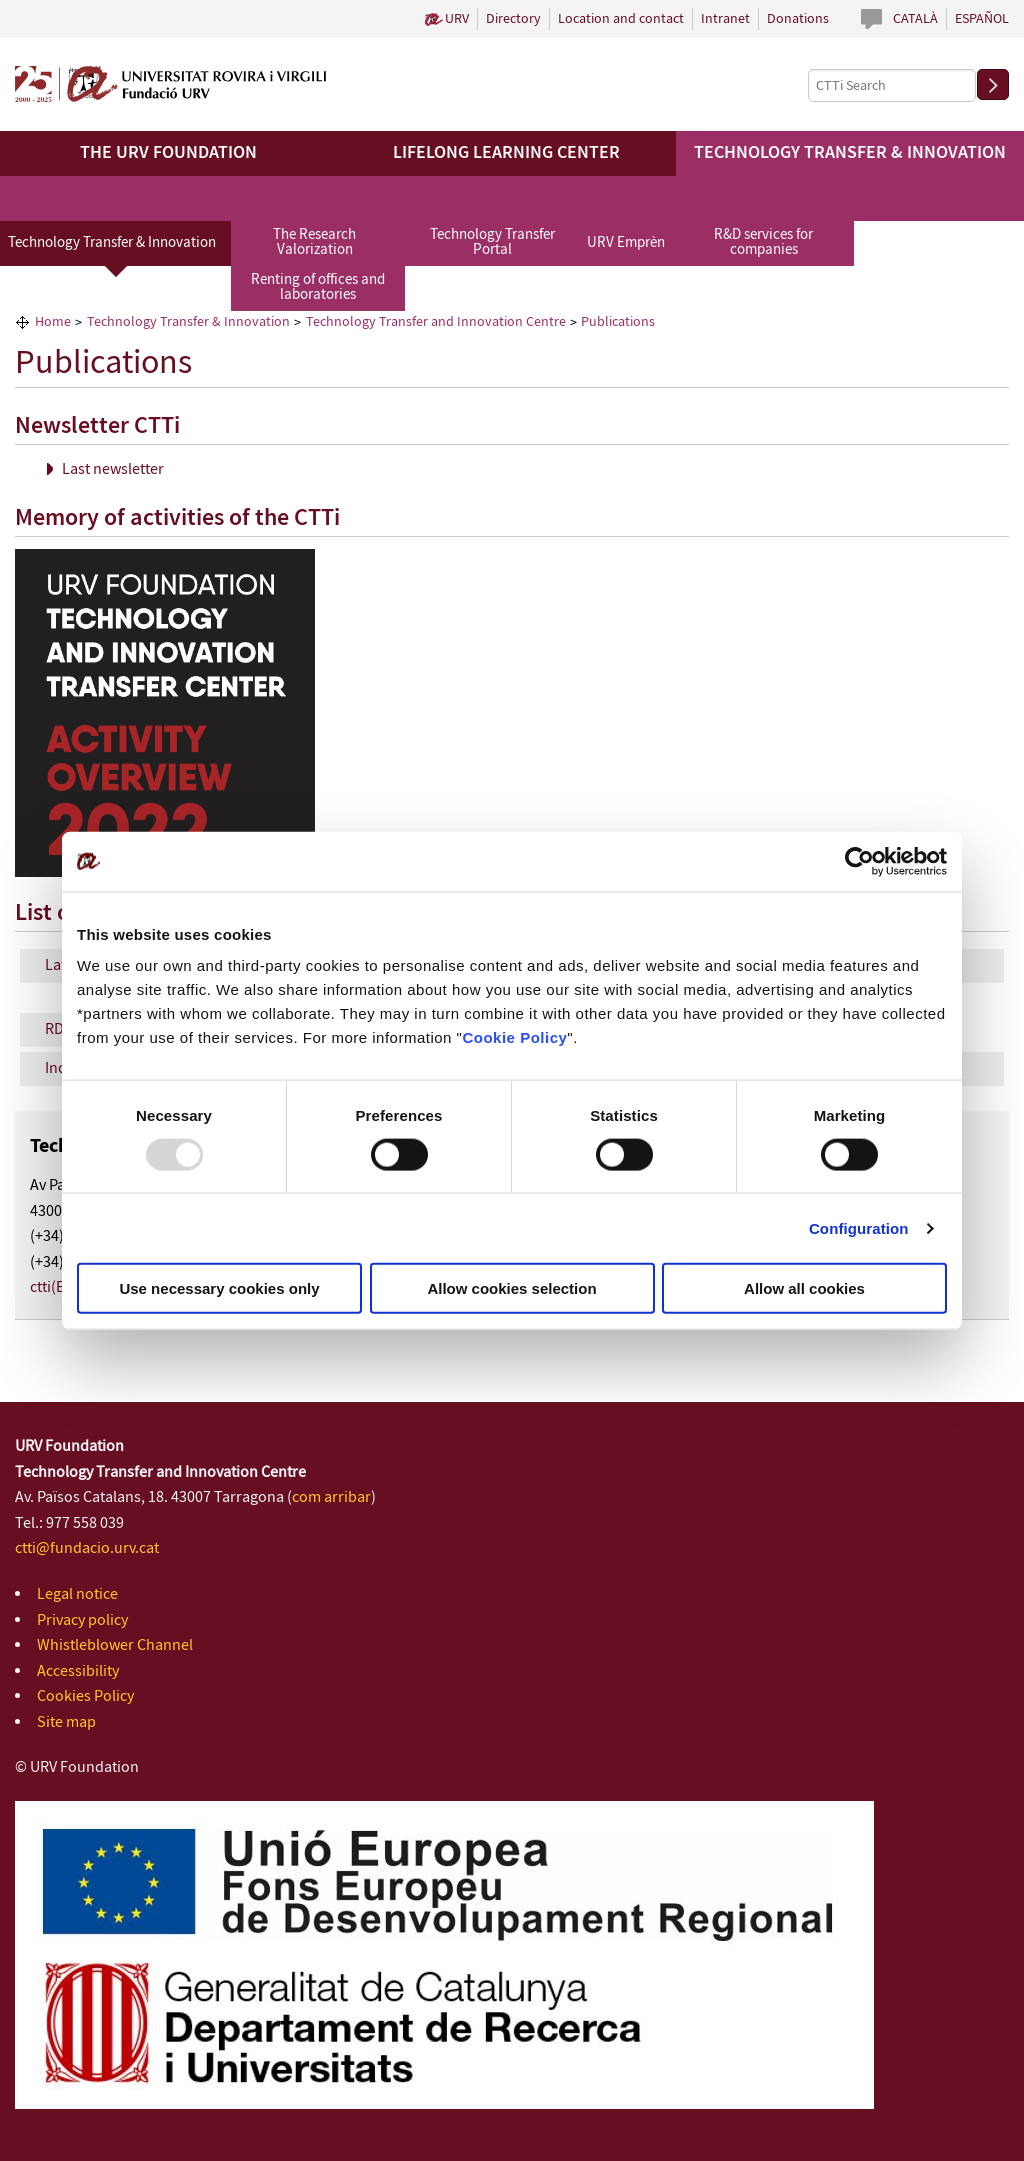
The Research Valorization (314, 242)
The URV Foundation (168, 153)
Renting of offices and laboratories (318, 287)
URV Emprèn (626, 243)
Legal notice (77, 1594)
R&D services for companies (763, 242)
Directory (513, 19)
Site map (66, 1722)
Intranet (725, 19)
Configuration (859, 1227)
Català (915, 19)
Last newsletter (113, 469)
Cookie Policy (514, 1037)
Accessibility (78, 1671)
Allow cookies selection (511, 1288)
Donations (798, 19)
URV (457, 19)
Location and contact (621, 19)
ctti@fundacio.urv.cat (87, 1548)
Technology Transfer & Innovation (112, 243)
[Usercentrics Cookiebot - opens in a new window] (859, 861)
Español (982, 19)
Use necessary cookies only (219, 1288)
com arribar (331, 1497)
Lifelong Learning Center (506, 153)
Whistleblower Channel (115, 1645)
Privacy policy (82, 1620)
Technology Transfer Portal (492, 242)
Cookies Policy (85, 1696)
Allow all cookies (804, 1288)
